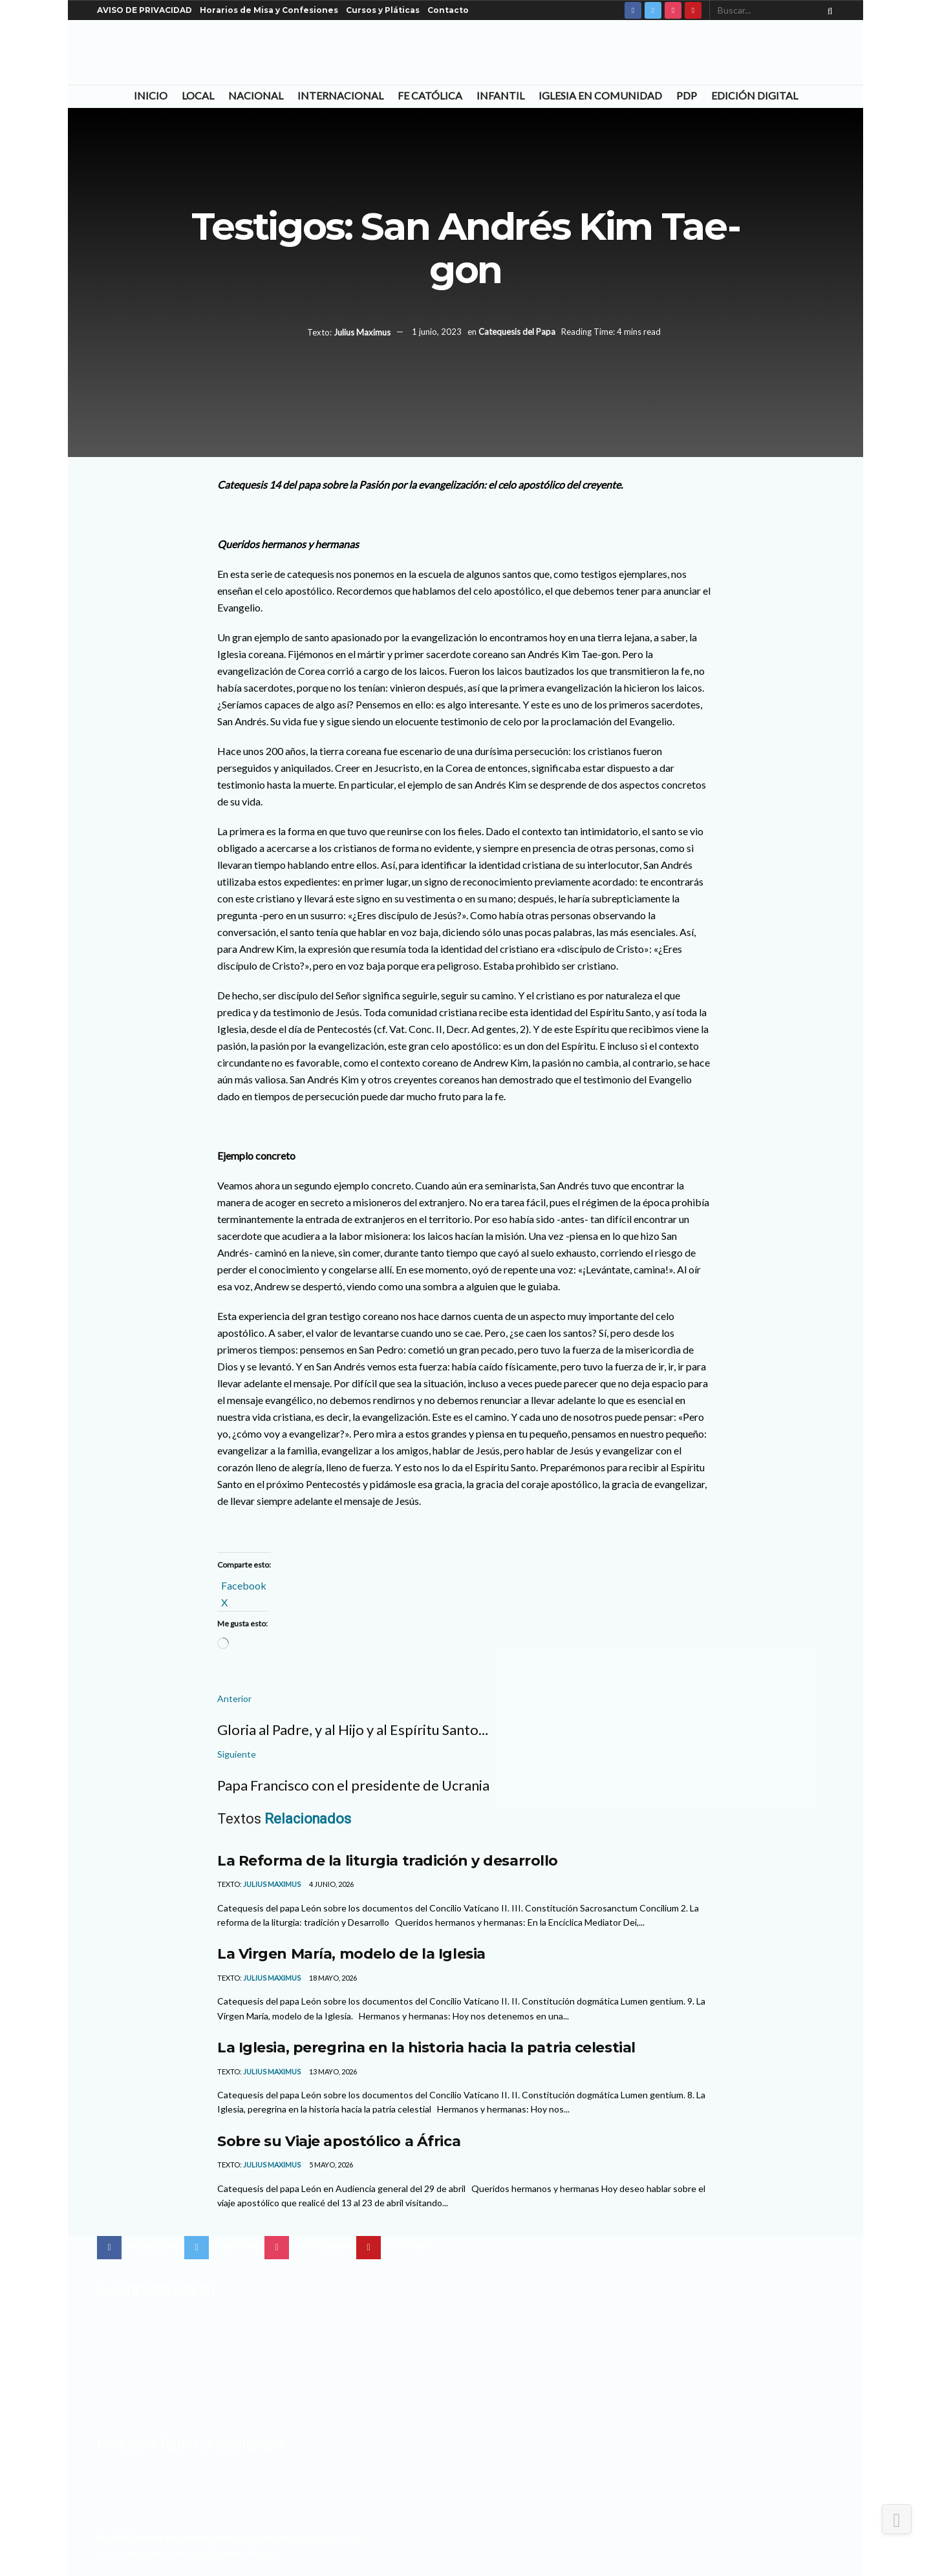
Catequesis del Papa (516, 332)
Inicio (150, 95)
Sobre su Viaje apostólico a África (338, 2141)
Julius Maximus (362, 332)
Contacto (448, 10)
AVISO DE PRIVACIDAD (144, 10)
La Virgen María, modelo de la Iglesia (351, 1953)
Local (198, 95)
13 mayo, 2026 (332, 2071)
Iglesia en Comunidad (600, 95)
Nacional (255, 95)
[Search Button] (827, 10)
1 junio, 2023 (437, 332)
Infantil (500, 95)
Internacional (340, 95)
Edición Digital (754, 95)
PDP (686, 95)
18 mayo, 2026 (332, 1978)
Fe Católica (430, 95)
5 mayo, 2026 (330, 2164)
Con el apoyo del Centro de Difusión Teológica (190, 2552)
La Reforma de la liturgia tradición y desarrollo (387, 1860)
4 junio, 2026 (331, 1884)
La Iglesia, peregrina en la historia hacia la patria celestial (426, 2047)
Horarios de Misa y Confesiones (269, 10)
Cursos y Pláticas (383, 10)
